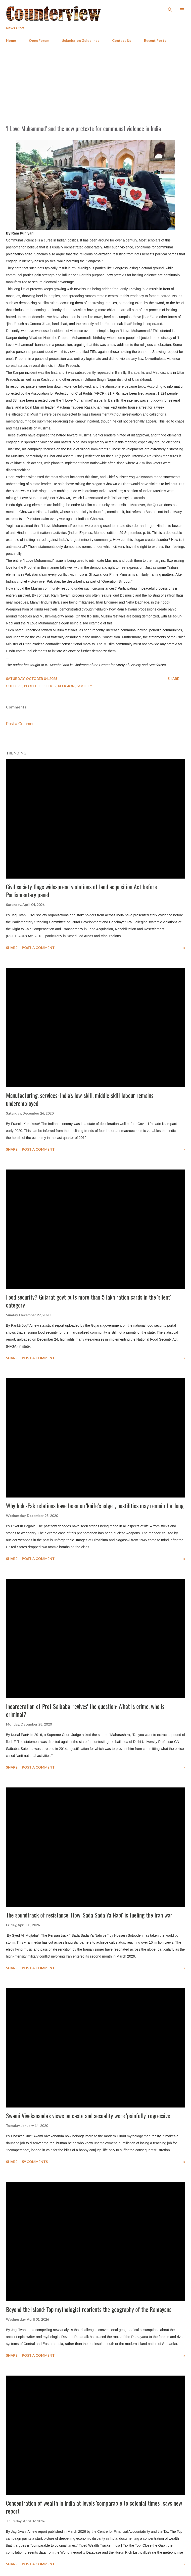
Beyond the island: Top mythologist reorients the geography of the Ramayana (89, 2309)
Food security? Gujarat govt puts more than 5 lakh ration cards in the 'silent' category (88, 1300)
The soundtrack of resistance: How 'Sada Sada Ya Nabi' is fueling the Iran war (89, 1914)
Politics (47, 686)
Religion (66, 686)
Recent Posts (155, 40)
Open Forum (39, 40)
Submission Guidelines (80, 40)
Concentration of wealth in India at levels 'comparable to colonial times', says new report (94, 2506)
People (31, 686)
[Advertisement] (95, 84)
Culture (14, 686)
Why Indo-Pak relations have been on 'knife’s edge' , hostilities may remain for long (95, 1505)
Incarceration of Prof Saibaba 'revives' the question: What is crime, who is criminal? (85, 1710)
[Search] (170, 9)
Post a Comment (21, 724)
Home (11, 40)
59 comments (35, 2161)
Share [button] (173, 678)
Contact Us (121, 40)
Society (84, 686)
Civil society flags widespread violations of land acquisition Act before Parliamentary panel (81, 890)
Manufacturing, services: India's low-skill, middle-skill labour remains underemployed (79, 1099)
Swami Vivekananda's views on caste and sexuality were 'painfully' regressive (88, 2115)
